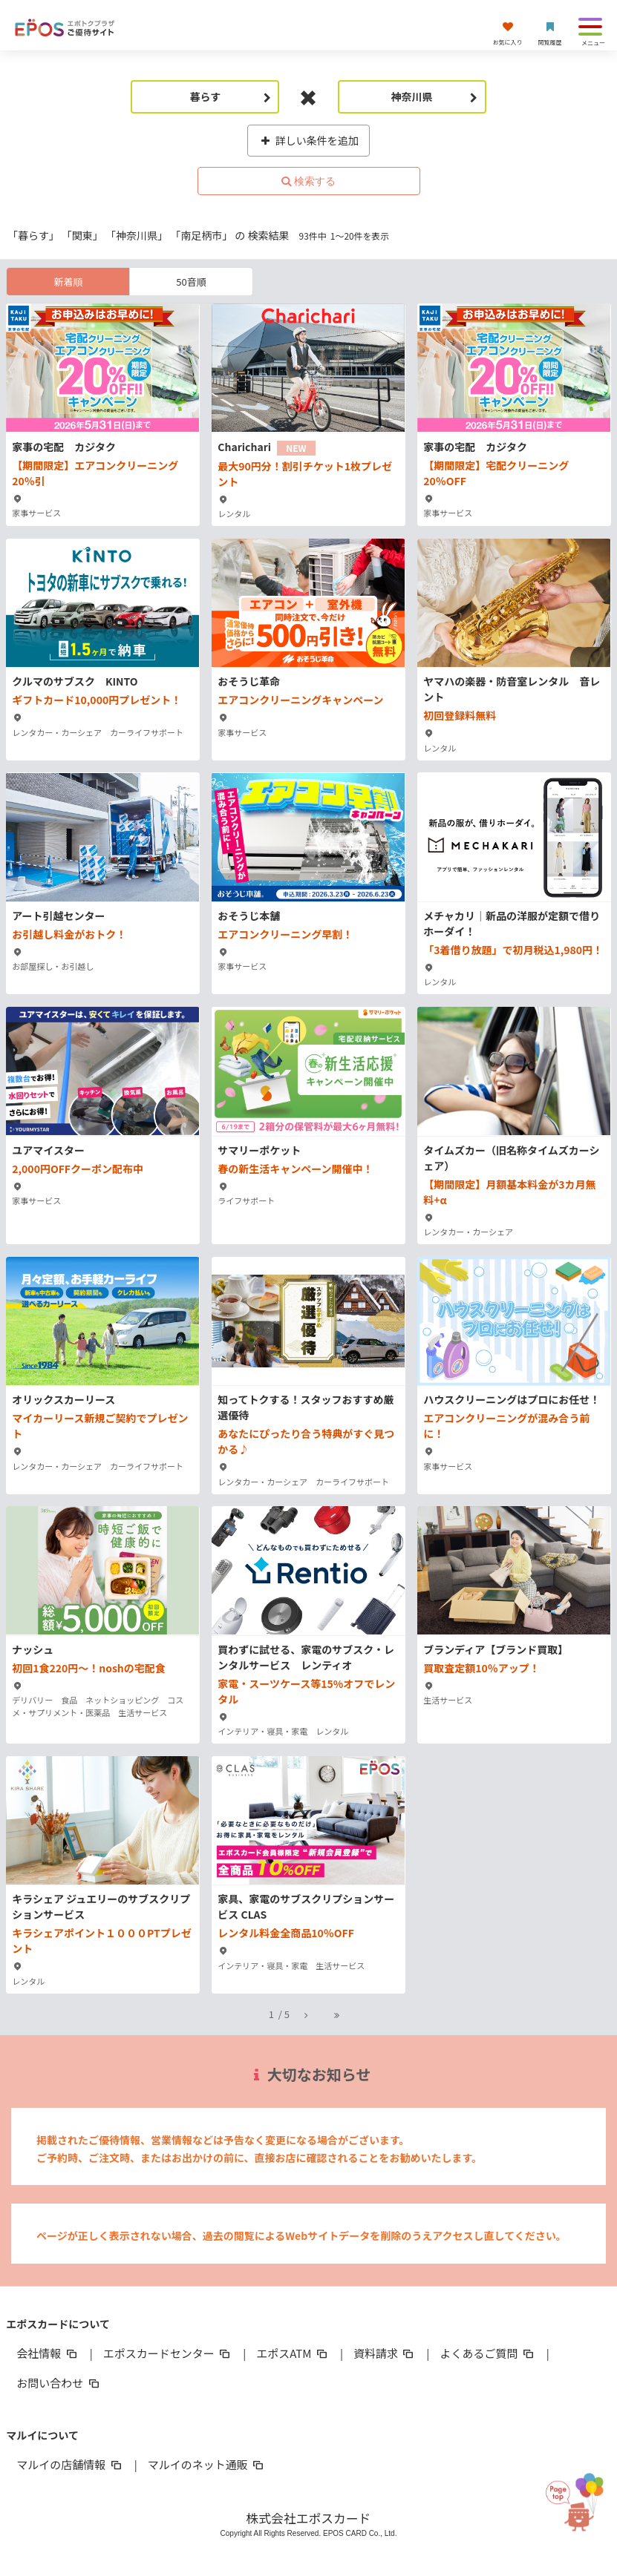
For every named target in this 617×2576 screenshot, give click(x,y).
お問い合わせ (58, 2383)
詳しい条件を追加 (308, 140)
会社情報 (47, 2353)
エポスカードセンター (167, 2353)
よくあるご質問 (487, 2353)
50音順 (191, 282)
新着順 (67, 282)
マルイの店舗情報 (69, 2464)
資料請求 (384, 2353)
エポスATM (293, 2353)
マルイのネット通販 (207, 2464)
